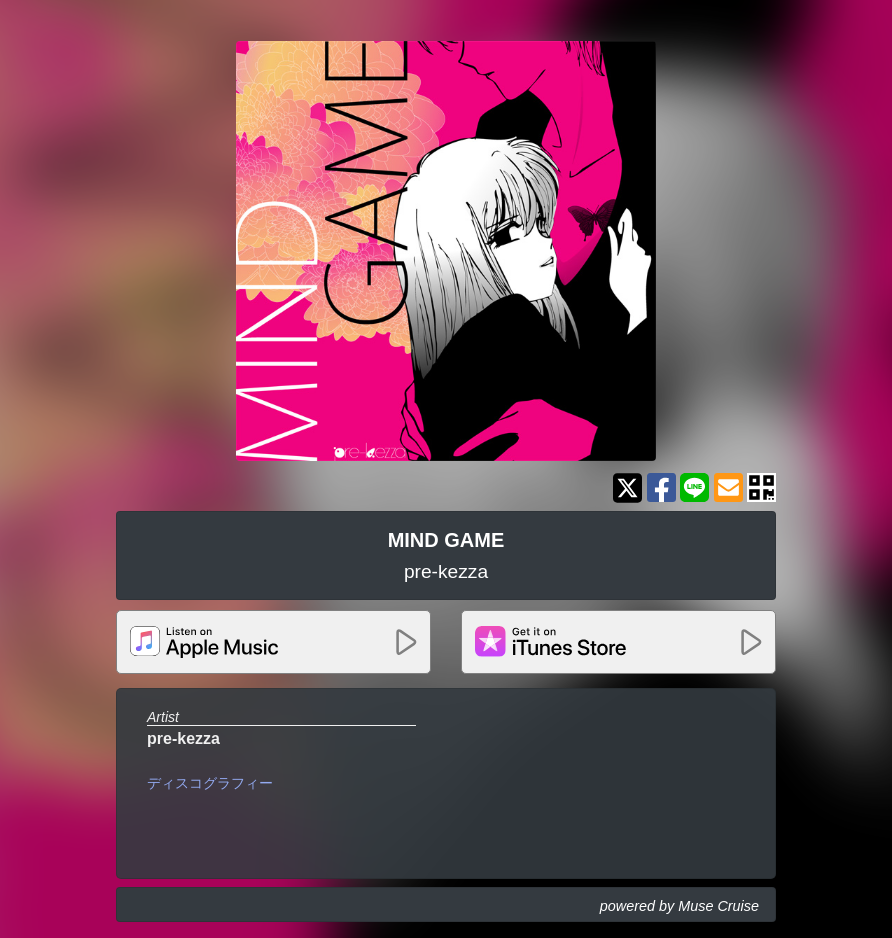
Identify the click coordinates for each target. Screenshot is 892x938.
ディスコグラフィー (210, 783)
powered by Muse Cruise (679, 906)
